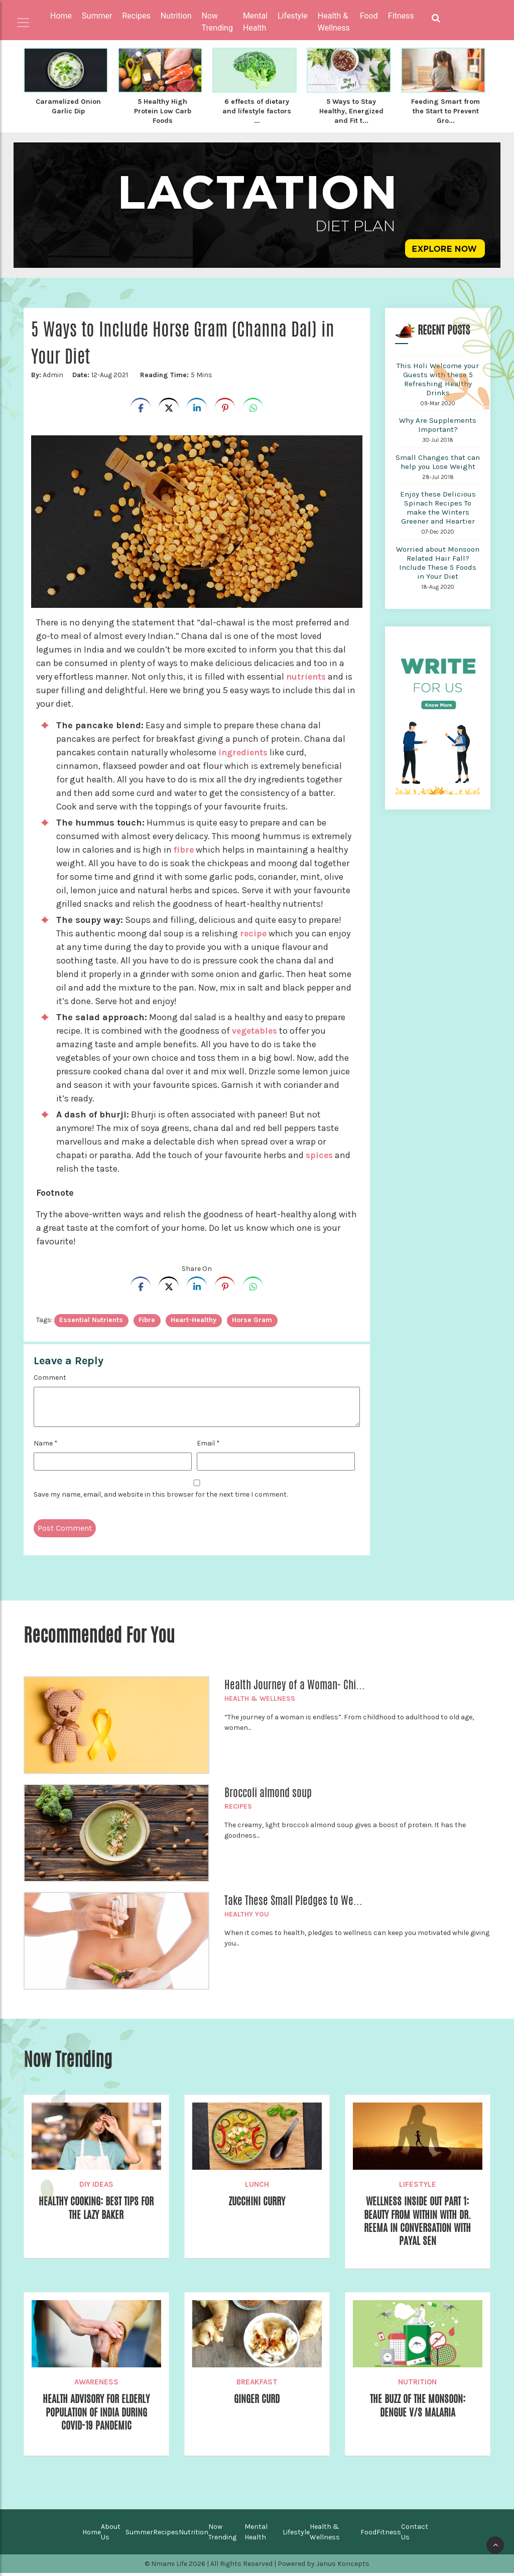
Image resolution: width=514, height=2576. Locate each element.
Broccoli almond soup (268, 1791)
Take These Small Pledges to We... (293, 1899)
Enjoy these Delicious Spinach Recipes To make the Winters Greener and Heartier (438, 506)
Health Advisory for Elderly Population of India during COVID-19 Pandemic (96, 2416)
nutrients (307, 675)
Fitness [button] (401, 16)
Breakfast (257, 2384)
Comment (50, 1376)
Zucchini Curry (257, 2200)
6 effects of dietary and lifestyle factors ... (256, 110)
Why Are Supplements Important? (437, 423)
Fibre (147, 1318)
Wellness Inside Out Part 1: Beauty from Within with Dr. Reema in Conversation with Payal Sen (417, 2221)
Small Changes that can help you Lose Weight (438, 460)
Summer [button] (97, 16)
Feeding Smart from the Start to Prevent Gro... (445, 110)
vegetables (256, 1029)
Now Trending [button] (217, 22)
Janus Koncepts (342, 2566)
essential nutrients (91, 1318)
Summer (139, 2534)
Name (46, 1441)
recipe (254, 931)
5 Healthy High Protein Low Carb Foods (163, 110)
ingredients (244, 750)
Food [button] (369, 16)
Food (368, 2534)
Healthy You (246, 1912)
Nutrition (417, 2384)
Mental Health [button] (255, 22)
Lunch (257, 2182)
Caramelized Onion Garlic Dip (68, 106)
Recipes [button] (136, 16)
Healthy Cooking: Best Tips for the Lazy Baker (96, 2207)
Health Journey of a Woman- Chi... (294, 1683)
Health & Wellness (259, 1697)
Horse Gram (252, 1318)
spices (320, 1153)
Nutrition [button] (176, 16)
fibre (184, 848)
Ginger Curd (257, 2402)
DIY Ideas (96, 2182)
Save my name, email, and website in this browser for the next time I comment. (161, 1493)
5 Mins (175, 373)
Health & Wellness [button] (334, 22)
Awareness (96, 2384)
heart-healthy (193, 1318)
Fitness (388, 2534)
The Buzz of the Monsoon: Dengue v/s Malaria (417, 2409)
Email (208, 1441)
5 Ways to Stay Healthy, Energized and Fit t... (351, 110)
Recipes (238, 1805)
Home (61, 16)
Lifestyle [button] (293, 16)
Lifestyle (417, 2182)
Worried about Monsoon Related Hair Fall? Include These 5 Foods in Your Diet (437, 561)
